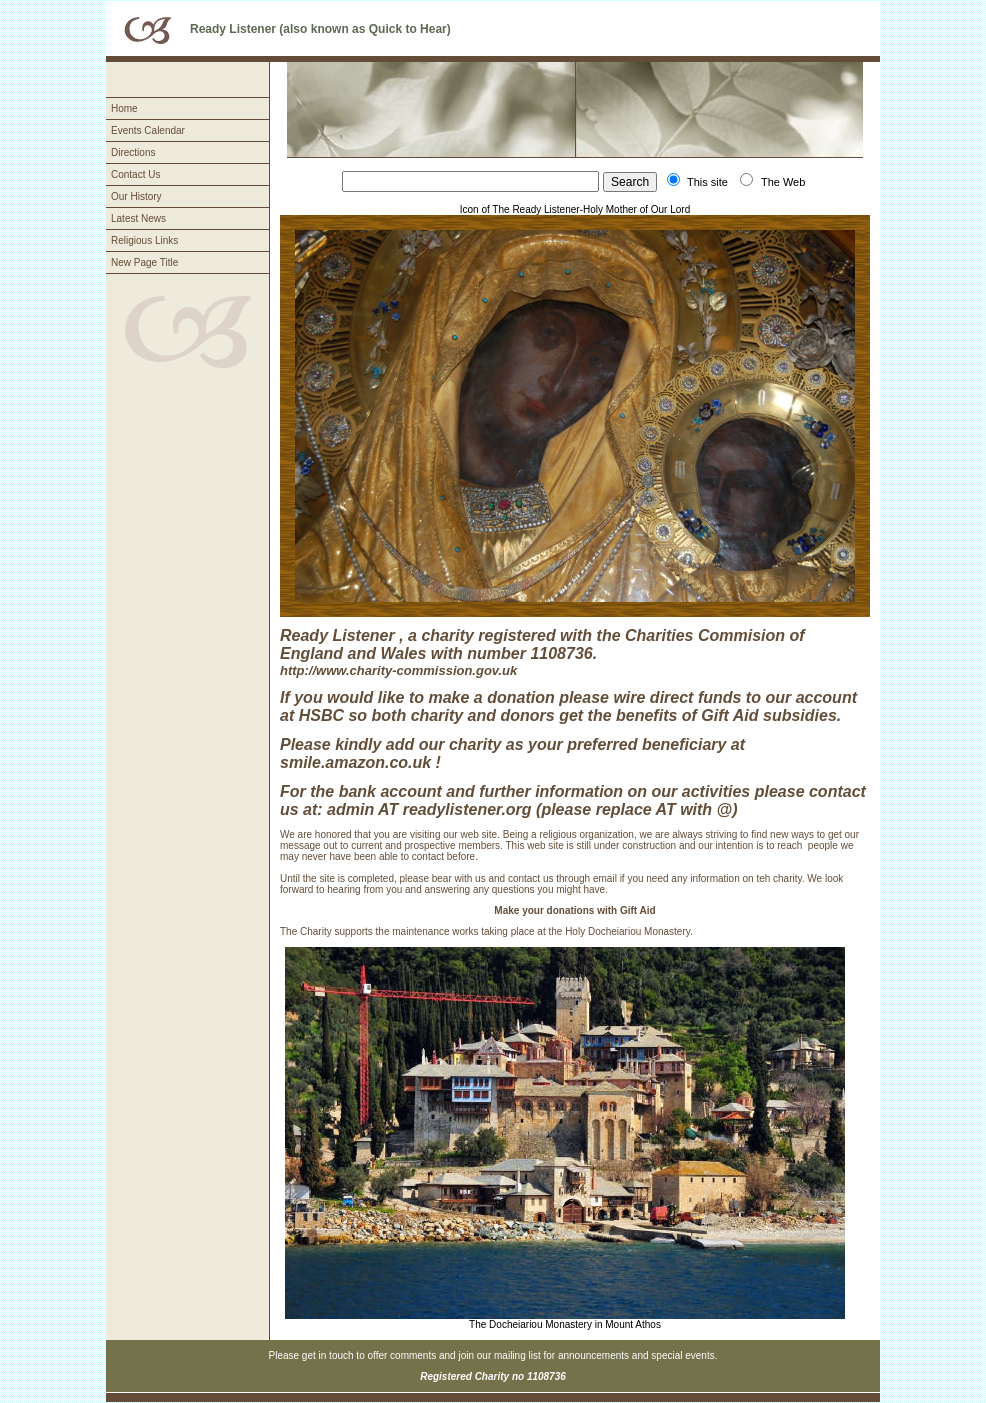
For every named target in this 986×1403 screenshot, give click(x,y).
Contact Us (135, 174)
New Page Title (144, 262)
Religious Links (144, 240)
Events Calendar (148, 130)
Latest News (138, 218)
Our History (136, 196)
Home (124, 108)
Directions (133, 152)
